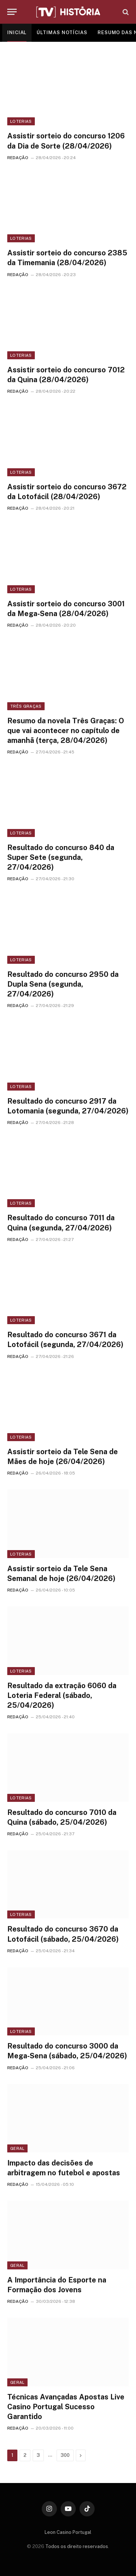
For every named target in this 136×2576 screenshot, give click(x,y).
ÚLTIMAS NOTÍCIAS (62, 32)
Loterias (21, 121)
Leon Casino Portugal (68, 2532)
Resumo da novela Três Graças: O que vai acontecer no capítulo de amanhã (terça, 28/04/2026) (65, 730)
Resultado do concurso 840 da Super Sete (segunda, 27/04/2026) (60, 857)
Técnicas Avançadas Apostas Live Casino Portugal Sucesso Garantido (65, 2407)
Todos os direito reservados (76, 2546)
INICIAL (16, 32)
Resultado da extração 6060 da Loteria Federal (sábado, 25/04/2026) (61, 1695)
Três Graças (26, 706)
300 (65, 2455)
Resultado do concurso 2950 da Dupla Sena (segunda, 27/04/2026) (63, 984)
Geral (17, 2148)
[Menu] (12, 12)
